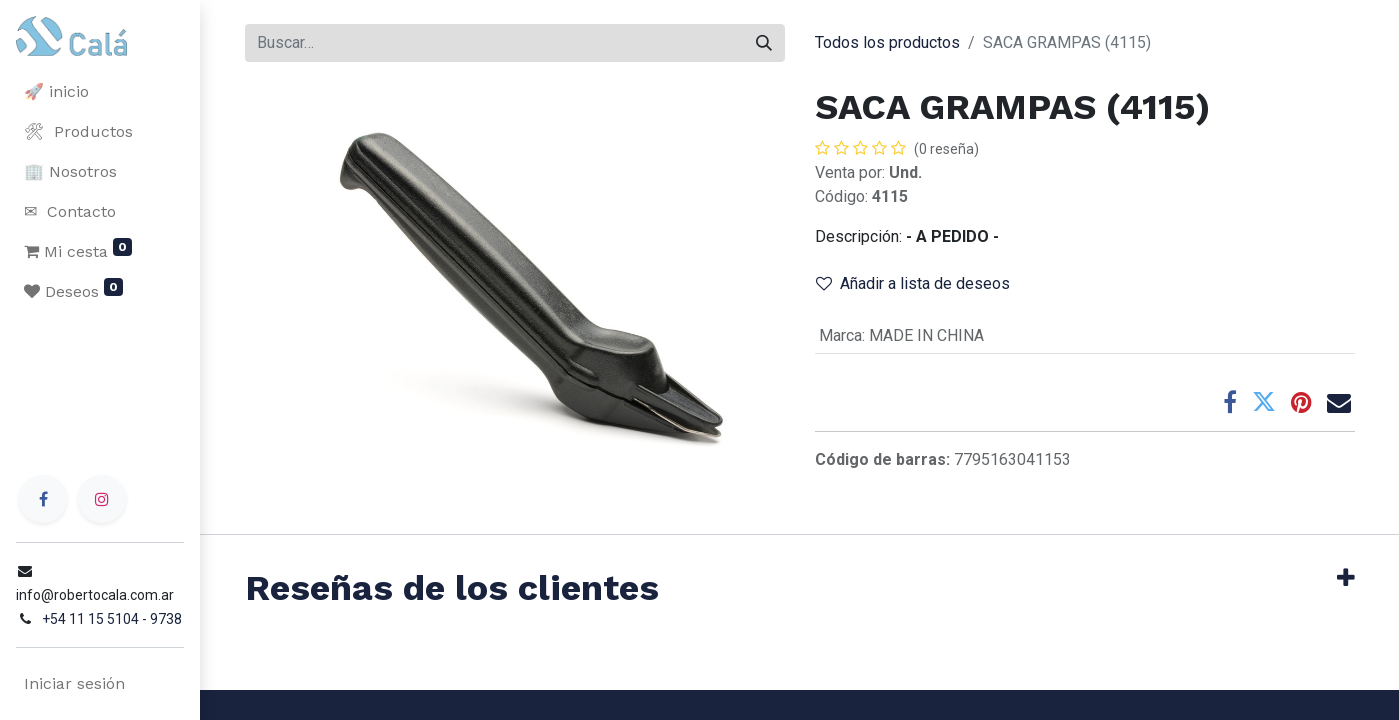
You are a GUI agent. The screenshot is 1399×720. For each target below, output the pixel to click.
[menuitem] (100, 92)
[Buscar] (764, 43)
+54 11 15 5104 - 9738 (112, 619)
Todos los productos (887, 42)
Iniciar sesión (74, 683)
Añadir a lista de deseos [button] (913, 283)
